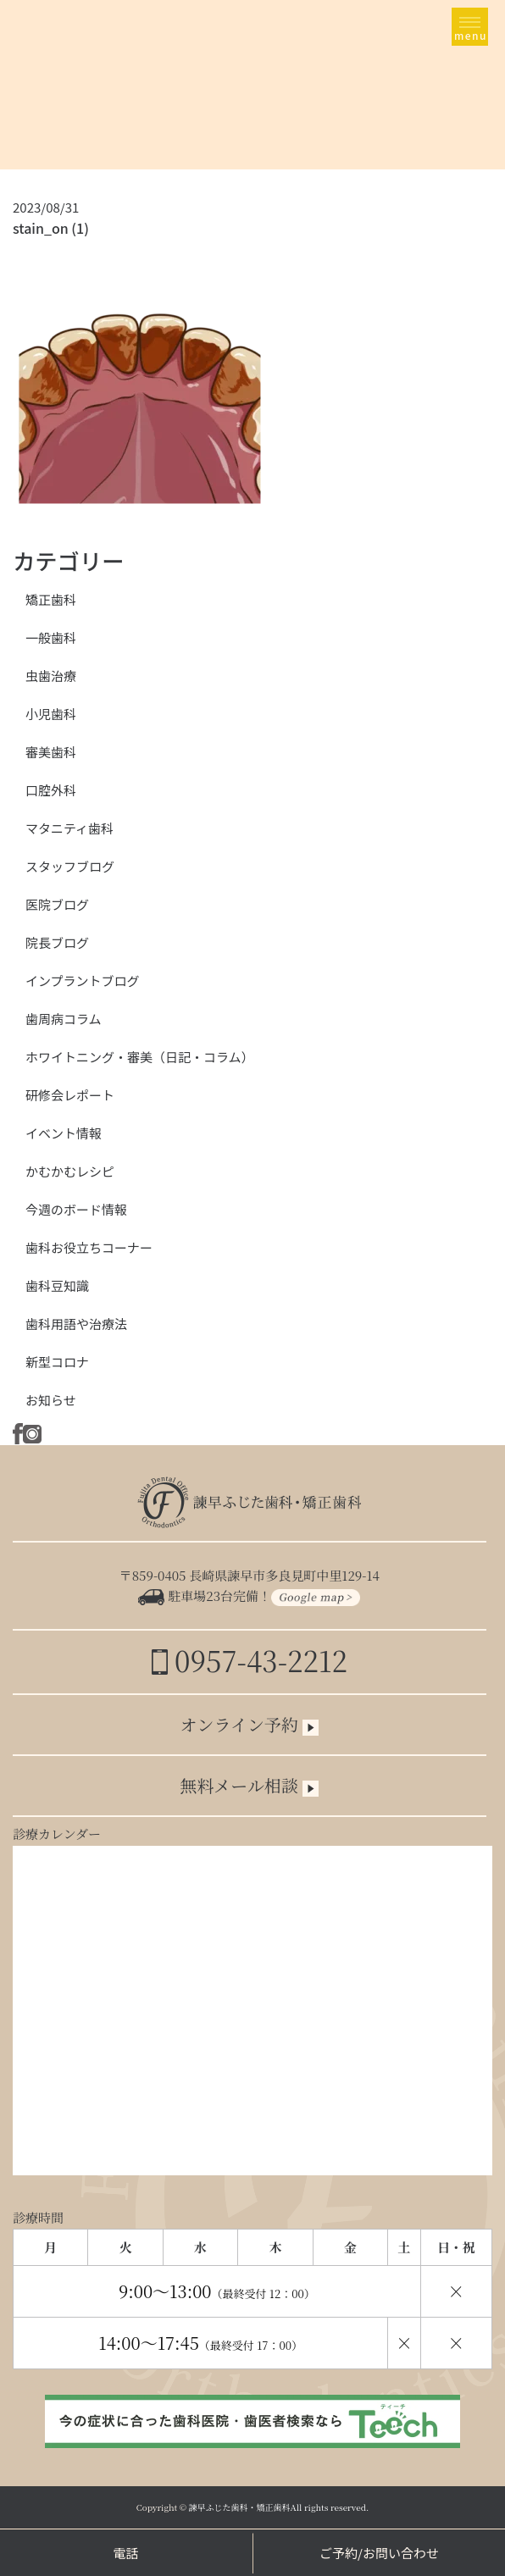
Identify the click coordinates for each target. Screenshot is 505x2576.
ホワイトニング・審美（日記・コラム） (139, 1057)
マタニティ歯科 (69, 828)
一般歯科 (50, 637)
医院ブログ (57, 904)
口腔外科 (50, 790)
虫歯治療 (50, 675)
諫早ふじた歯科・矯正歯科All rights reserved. (279, 2507)
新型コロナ (57, 1362)
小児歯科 (50, 714)
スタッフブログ (69, 866)
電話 (125, 2553)
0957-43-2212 (249, 1660)
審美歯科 (50, 752)
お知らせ (50, 1400)
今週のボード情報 (76, 1209)
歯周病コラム (63, 1019)
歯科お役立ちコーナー (89, 1247)
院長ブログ (57, 942)
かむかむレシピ (69, 1171)
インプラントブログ (82, 980)
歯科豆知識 (57, 1285)
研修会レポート (69, 1095)
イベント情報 (63, 1133)
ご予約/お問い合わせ (379, 2553)
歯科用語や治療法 (76, 1323)
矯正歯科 (50, 599)
